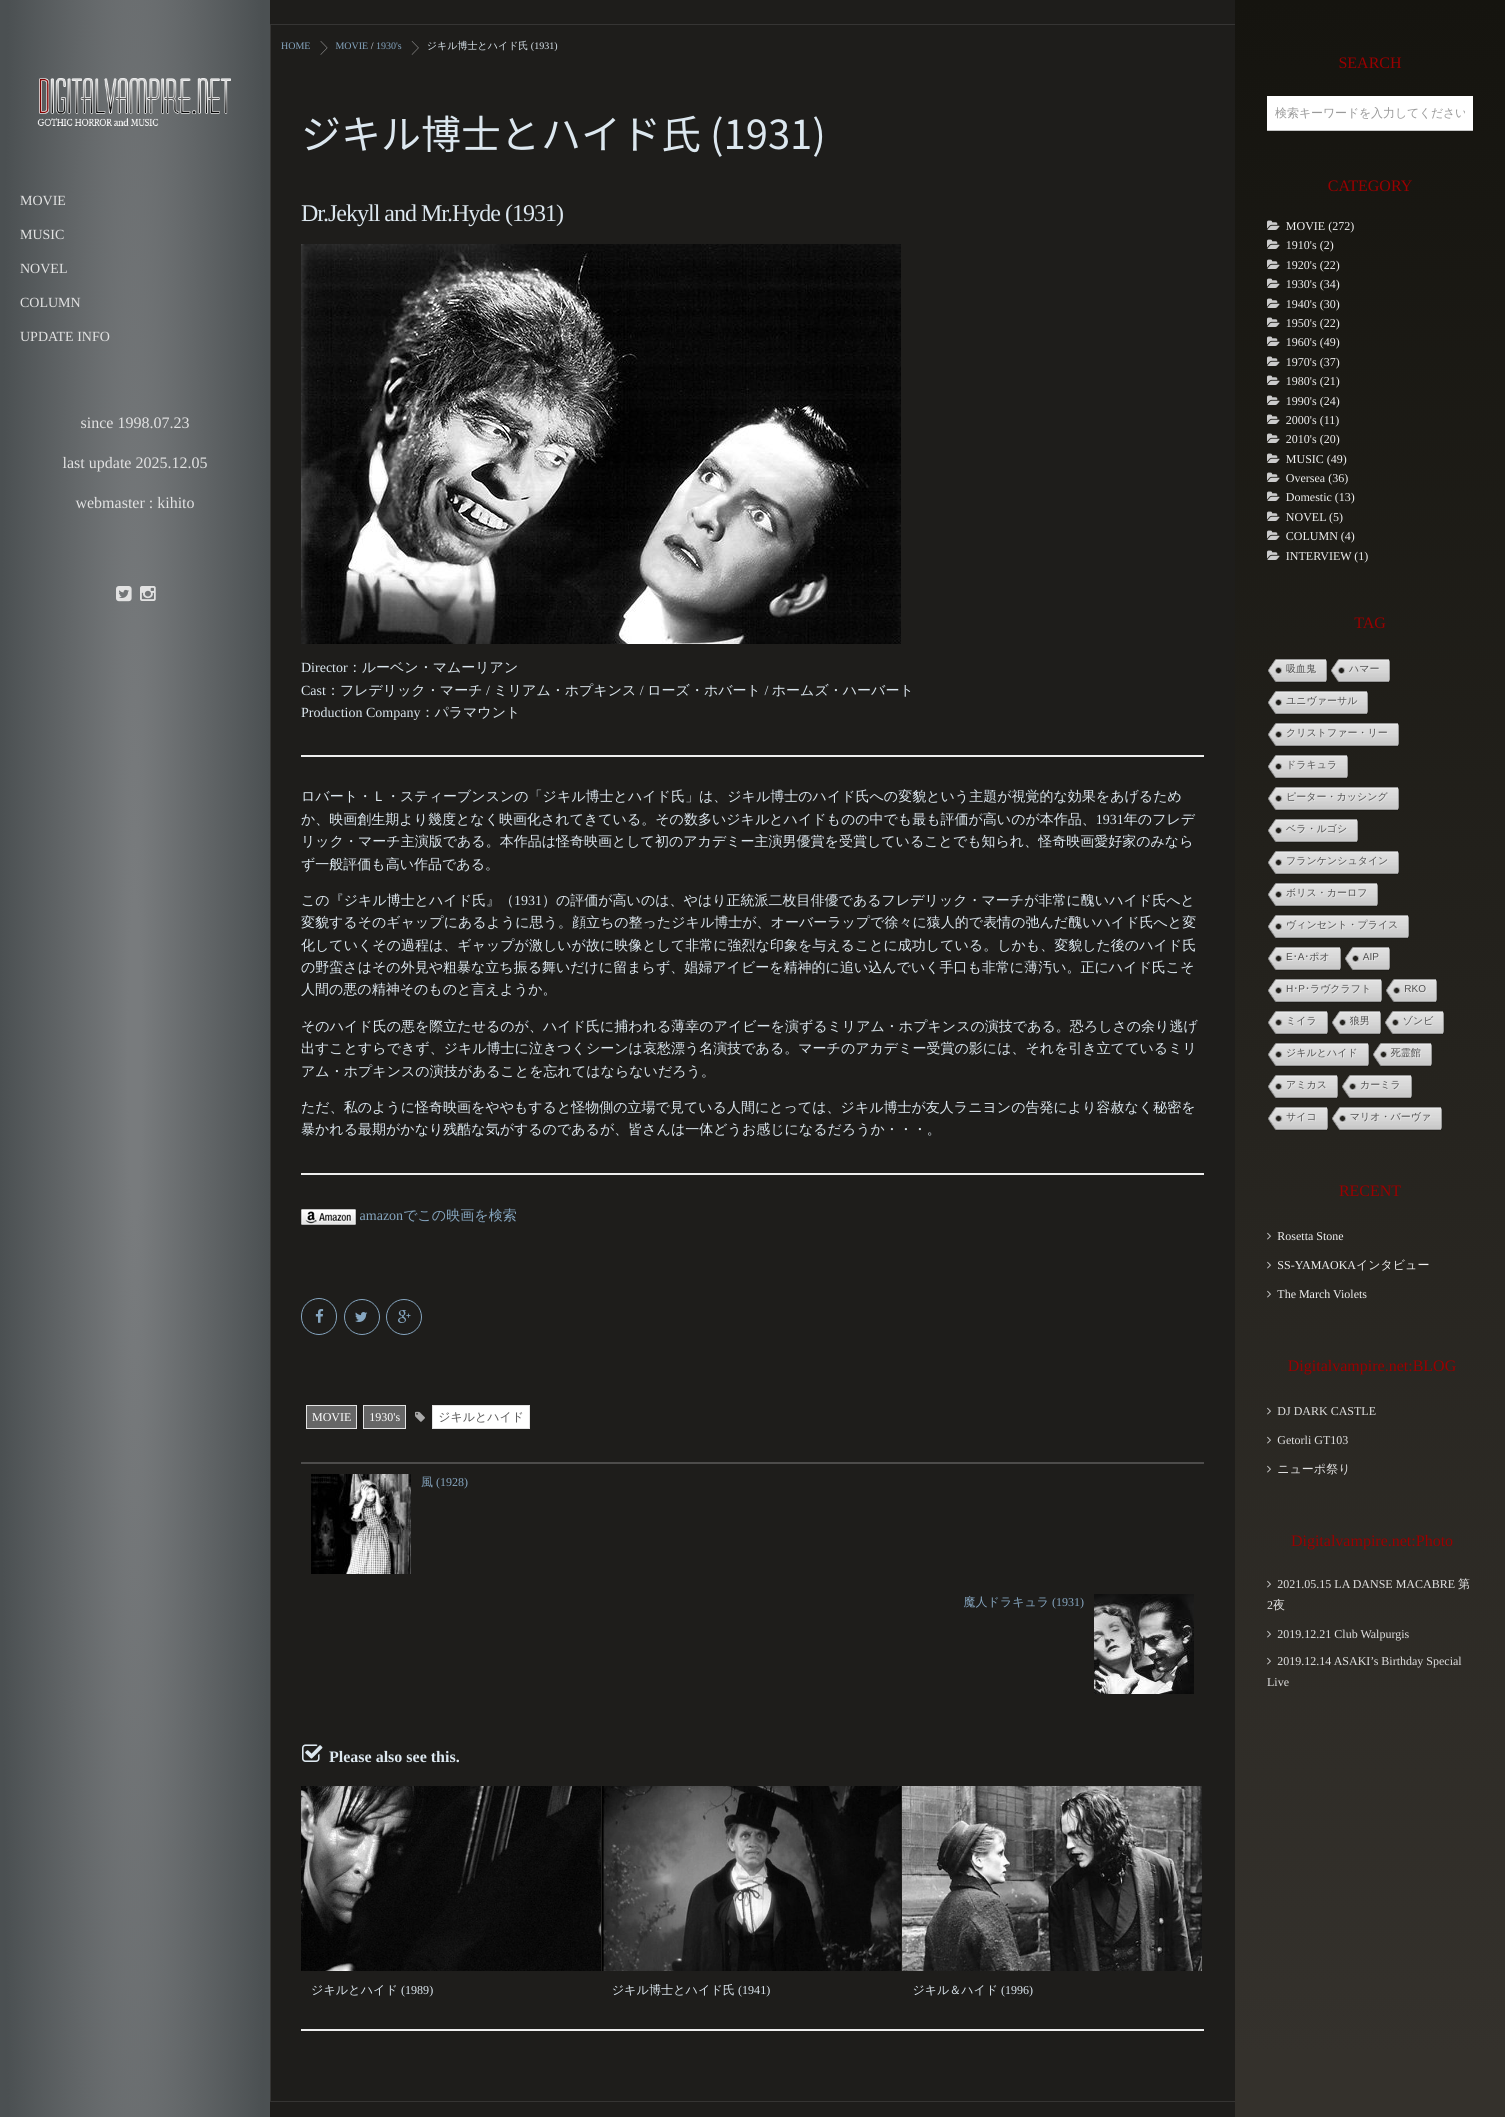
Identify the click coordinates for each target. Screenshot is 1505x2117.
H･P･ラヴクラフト (1328, 989)
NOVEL (43, 269)
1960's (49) (1313, 342)
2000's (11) (1312, 420)
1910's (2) (1310, 245)
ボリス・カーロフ (1326, 893)
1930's (384, 1416)
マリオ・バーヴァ (1390, 1117)
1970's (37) (1313, 362)
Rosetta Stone (1310, 1236)
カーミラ (1380, 1085)
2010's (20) (1313, 439)
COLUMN (50, 303)
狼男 (1360, 1021)
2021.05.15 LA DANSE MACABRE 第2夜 (1368, 1594)
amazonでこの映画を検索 (408, 1215)
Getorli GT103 (1312, 1440)
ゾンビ (1418, 1021)
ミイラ (1301, 1021)
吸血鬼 (1301, 669)
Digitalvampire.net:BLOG (1372, 1366)
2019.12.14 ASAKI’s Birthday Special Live (1364, 1671)
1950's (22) (1313, 323)
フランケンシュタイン (1337, 861)
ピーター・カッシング (1337, 797)
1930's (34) (1313, 284)
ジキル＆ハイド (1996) (972, 1869)
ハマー (1364, 669)
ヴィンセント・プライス (1342, 925)
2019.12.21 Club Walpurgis (1343, 1634)
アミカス (1306, 1085)
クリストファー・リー (1337, 733)
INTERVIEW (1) (1327, 556)
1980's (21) (1313, 381)
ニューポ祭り (1313, 1469)
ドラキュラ (1311, 765)
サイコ (1301, 1117)
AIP (1371, 957)
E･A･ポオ (1308, 957)
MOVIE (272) (1320, 226)
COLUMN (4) (1320, 536)
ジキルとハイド (481, 1416)
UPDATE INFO (65, 337)
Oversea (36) (1317, 478)
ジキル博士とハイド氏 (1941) (690, 1869)
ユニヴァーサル (1321, 701)
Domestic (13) (1320, 497)
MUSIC (42, 235)
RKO (1415, 989)
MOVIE (43, 201)
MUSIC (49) (1316, 459)
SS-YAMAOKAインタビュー (1353, 1265)
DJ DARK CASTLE (1326, 1411)
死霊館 (1406, 1053)
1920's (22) (1313, 265)
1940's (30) (1313, 304)
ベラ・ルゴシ (1316, 829)
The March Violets (1322, 1294)
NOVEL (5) (1314, 517)
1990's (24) (1313, 401)
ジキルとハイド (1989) (371, 1869)
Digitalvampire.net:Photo (1372, 1541)
